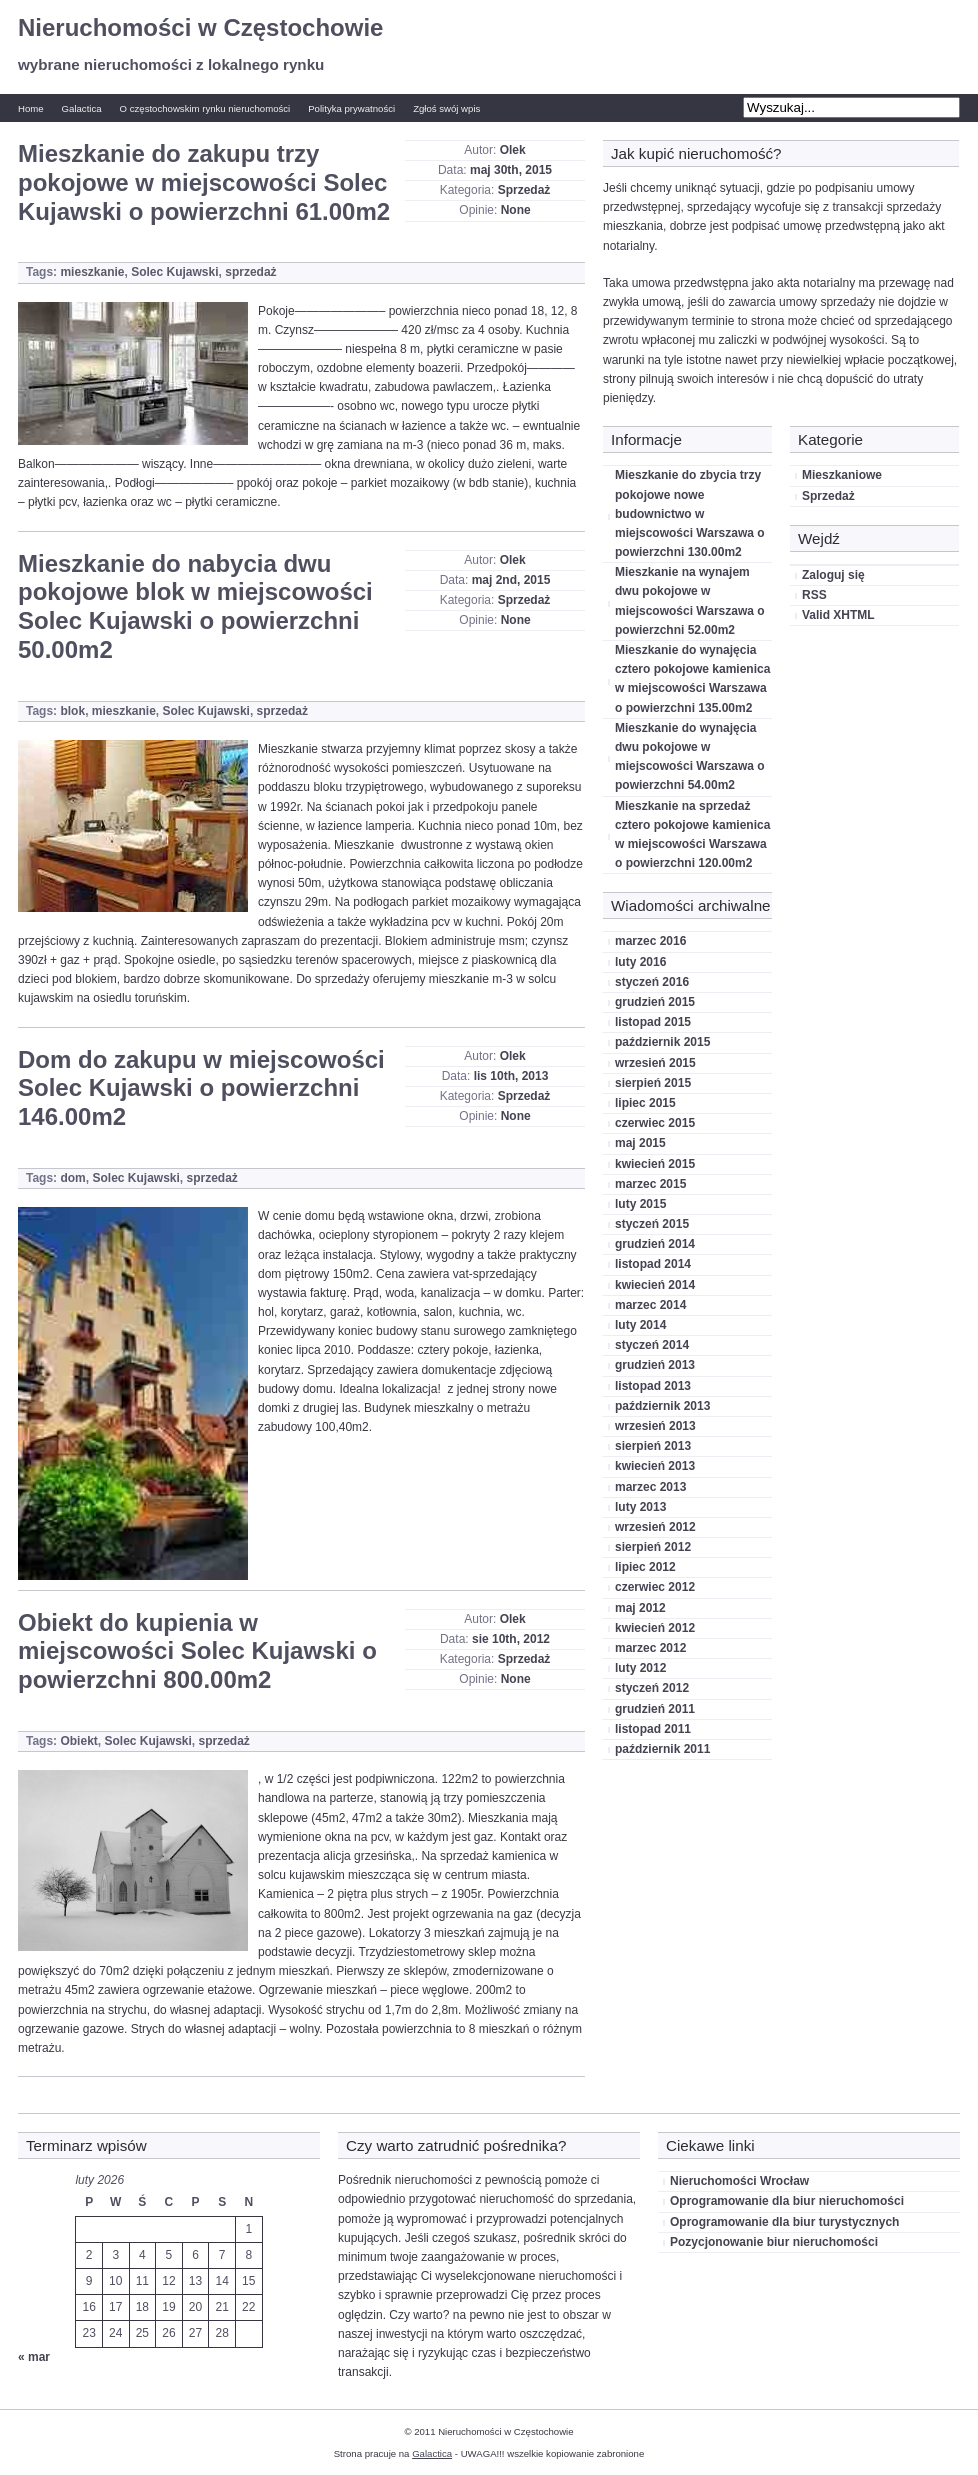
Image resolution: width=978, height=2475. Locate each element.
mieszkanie (92, 272)
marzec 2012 (650, 1648)
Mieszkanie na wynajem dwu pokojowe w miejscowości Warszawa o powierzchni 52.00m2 (690, 601)
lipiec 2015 (645, 1103)
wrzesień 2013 (655, 1426)
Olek (513, 150)
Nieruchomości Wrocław (739, 2181)
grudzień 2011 (655, 1709)
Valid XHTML (838, 615)
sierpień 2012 (653, 1547)
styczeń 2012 (652, 1688)
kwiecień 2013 (655, 1466)
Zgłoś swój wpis (446, 108)
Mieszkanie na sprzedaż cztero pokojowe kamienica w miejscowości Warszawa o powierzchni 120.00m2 (692, 835)
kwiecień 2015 (655, 1164)
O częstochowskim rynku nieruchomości (205, 108)
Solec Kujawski (174, 272)
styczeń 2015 (652, 1224)
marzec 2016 (650, 941)
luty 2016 (640, 962)
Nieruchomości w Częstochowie (200, 27)
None (516, 210)
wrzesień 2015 (655, 1063)
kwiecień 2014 (655, 1285)
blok (72, 711)
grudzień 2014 (655, 1244)
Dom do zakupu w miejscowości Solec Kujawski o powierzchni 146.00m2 (201, 1088)
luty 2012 (640, 1668)
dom (72, 1178)
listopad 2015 (653, 1022)
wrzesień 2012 (655, 1527)
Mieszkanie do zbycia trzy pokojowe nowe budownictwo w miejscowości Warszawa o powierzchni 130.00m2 (690, 513)
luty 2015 (640, 1204)
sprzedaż (250, 272)
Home (31, 108)
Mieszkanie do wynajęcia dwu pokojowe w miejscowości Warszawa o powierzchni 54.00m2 (690, 757)
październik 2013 (662, 1406)
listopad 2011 (653, 1729)
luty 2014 (640, 1325)
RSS (814, 595)
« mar (34, 2357)
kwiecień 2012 (655, 1628)
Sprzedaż (524, 190)
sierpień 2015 (653, 1083)
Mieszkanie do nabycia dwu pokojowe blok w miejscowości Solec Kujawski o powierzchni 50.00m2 (195, 606)
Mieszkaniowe (842, 475)
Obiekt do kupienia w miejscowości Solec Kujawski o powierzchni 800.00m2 (197, 1651)
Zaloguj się (833, 575)
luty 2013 (640, 1507)
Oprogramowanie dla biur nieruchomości (787, 2201)
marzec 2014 (650, 1305)
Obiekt (78, 1741)
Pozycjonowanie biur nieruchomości (774, 2242)
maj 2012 (640, 1608)
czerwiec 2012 (655, 1587)
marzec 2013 (650, 1487)
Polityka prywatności (351, 108)
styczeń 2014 (652, 1345)
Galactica (82, 108)
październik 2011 (662, 1749)
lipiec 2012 (645, 1567)
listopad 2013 (653, 1386)
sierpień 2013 (653, 1446)
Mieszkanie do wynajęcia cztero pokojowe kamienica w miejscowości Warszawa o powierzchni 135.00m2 (692, 679)
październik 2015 (662, 1042)
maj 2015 (640, 1143)
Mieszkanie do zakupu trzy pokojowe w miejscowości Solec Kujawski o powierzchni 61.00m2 (204, 182)
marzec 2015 (650, 1184)
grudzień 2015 (655, 1002)
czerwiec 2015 (655, 1123)
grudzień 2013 (655, 1365)
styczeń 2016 (652, 982)
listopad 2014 (653, 1264)
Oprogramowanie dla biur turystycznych (784, 2222)
